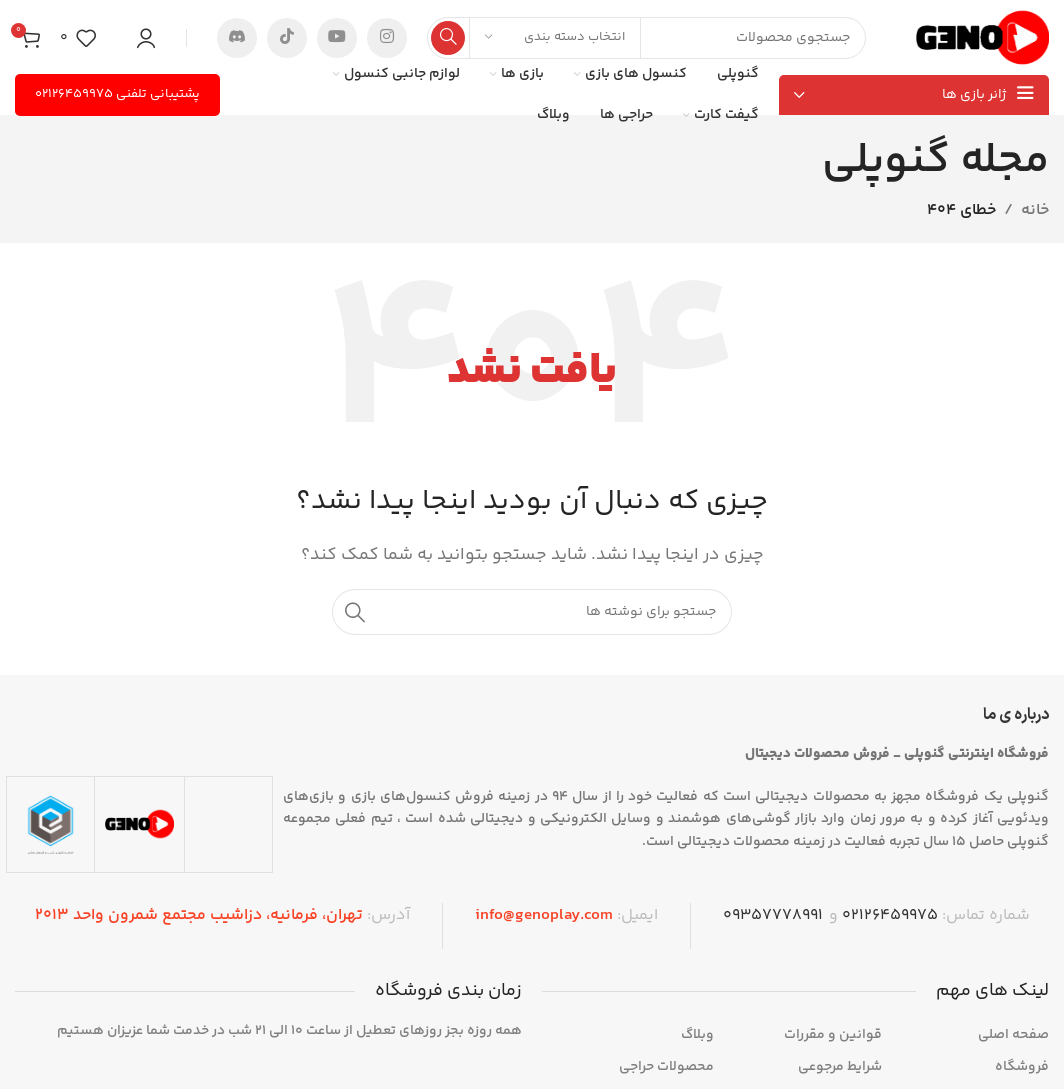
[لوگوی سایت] (982, 37)
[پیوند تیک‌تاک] (287, 38)
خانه (1035, 210)
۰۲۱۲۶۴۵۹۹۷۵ (890, 915)
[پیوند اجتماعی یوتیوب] (337, 38)
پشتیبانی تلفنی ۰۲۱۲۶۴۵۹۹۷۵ (117, 94)
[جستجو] (646, 38)
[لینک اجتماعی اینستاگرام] (387, 38)
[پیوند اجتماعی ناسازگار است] (237, 38)
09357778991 (773, 915)
